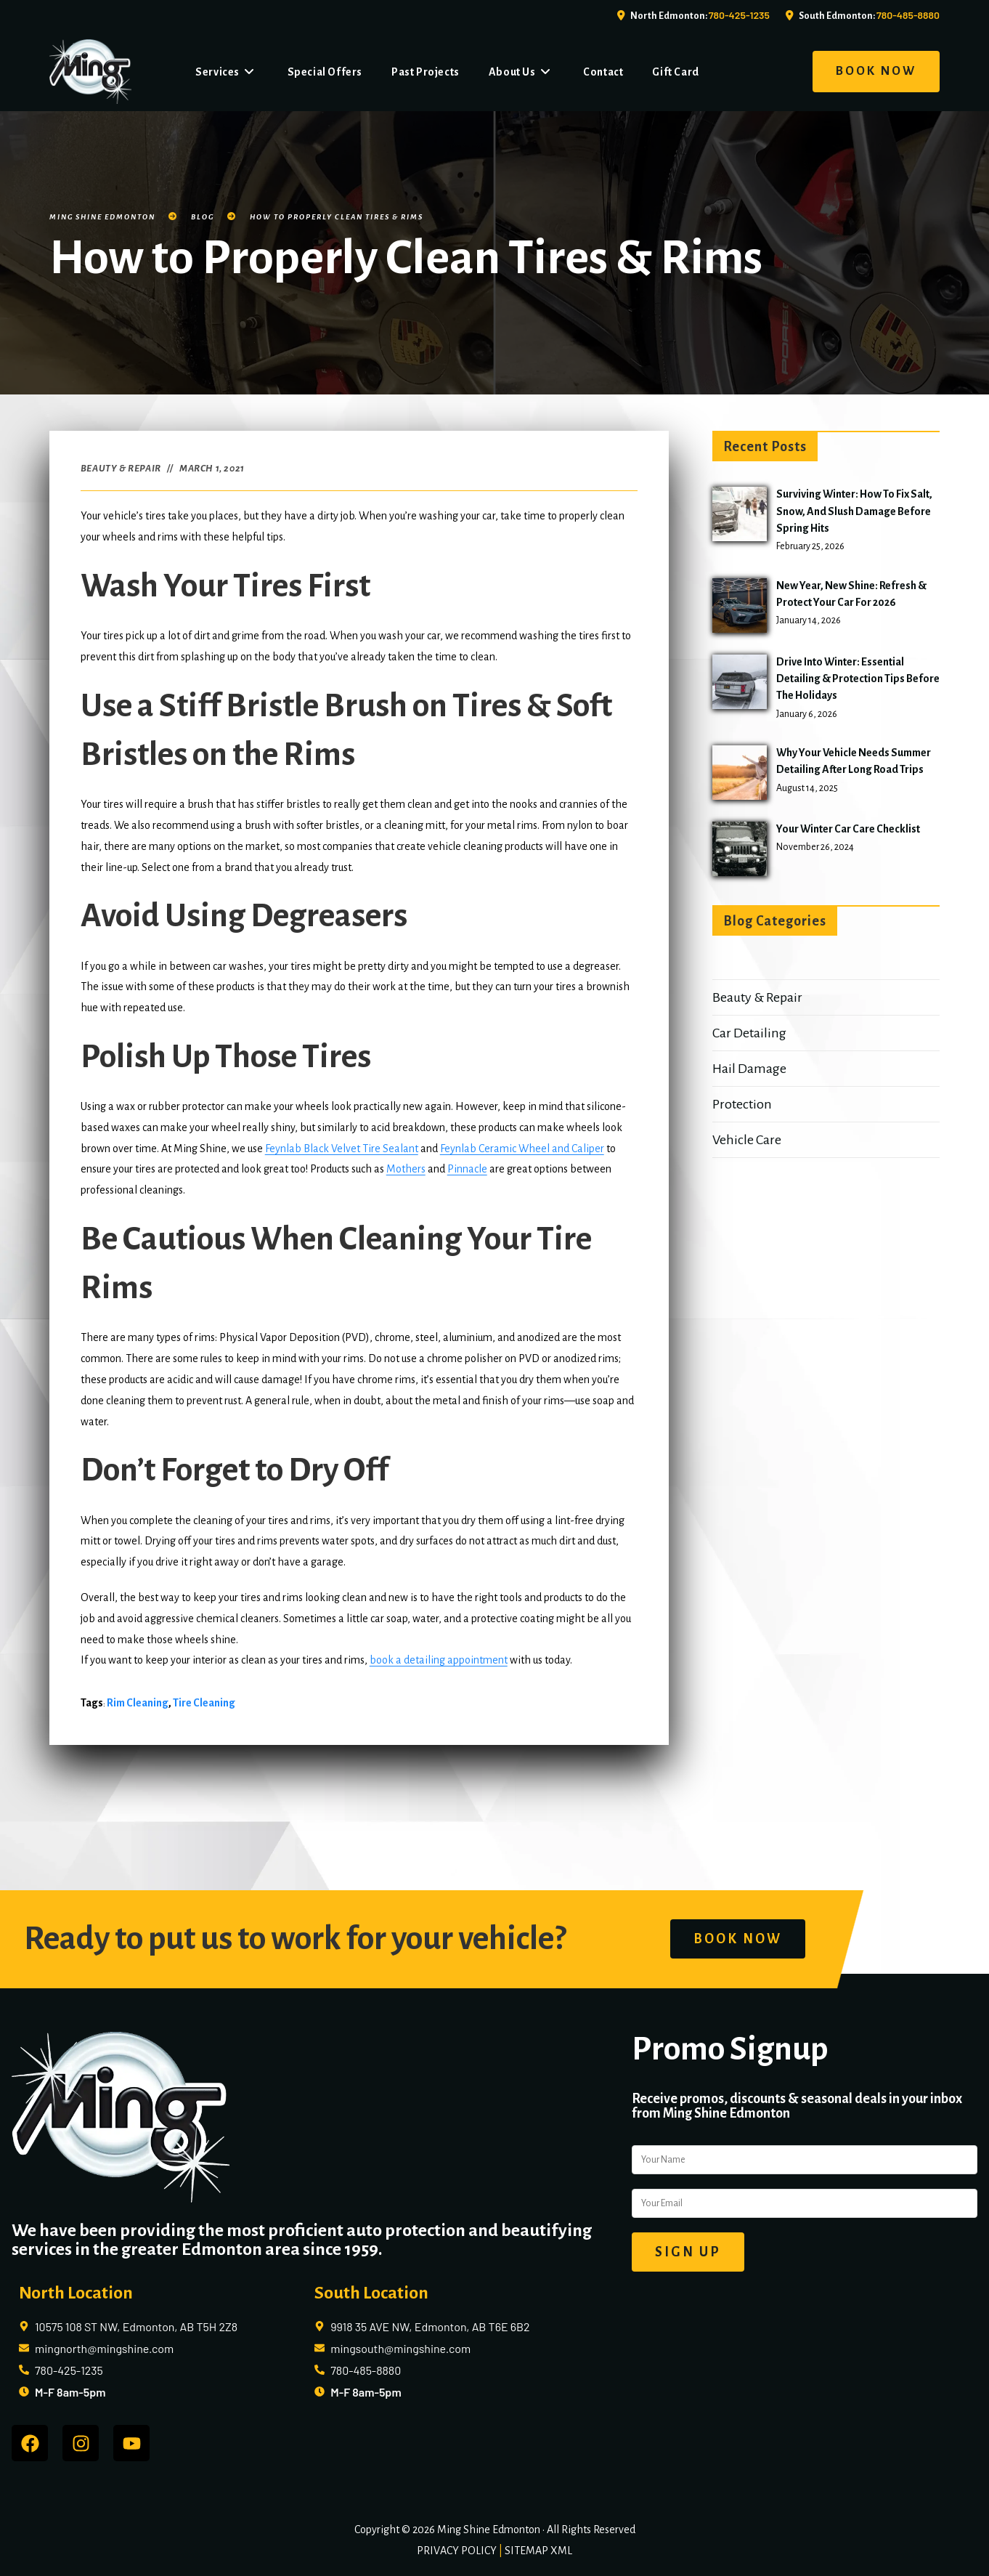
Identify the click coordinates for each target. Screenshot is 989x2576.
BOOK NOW (876, 71)
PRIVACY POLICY (457, 2550)
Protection (742, 1104)
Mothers (406, 1169)
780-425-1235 (739, 15)
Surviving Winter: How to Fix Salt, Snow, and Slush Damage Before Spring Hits (854, 511)
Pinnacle (467, 1169)
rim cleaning (137, 1703)
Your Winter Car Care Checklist (848, 829)
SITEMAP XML (538, 2550)
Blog (202, 217)
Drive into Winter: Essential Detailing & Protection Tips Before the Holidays (858, 679)
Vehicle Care (746, 1140)
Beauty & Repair (121, 468)
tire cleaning (204, 1703)
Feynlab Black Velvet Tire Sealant (341, 1148)
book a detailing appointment (439, 1660)
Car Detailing (749, 1033)
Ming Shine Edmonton (102, 217)
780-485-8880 (908, 15)
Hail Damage (749, 1068)
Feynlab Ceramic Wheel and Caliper (522, 1148)
